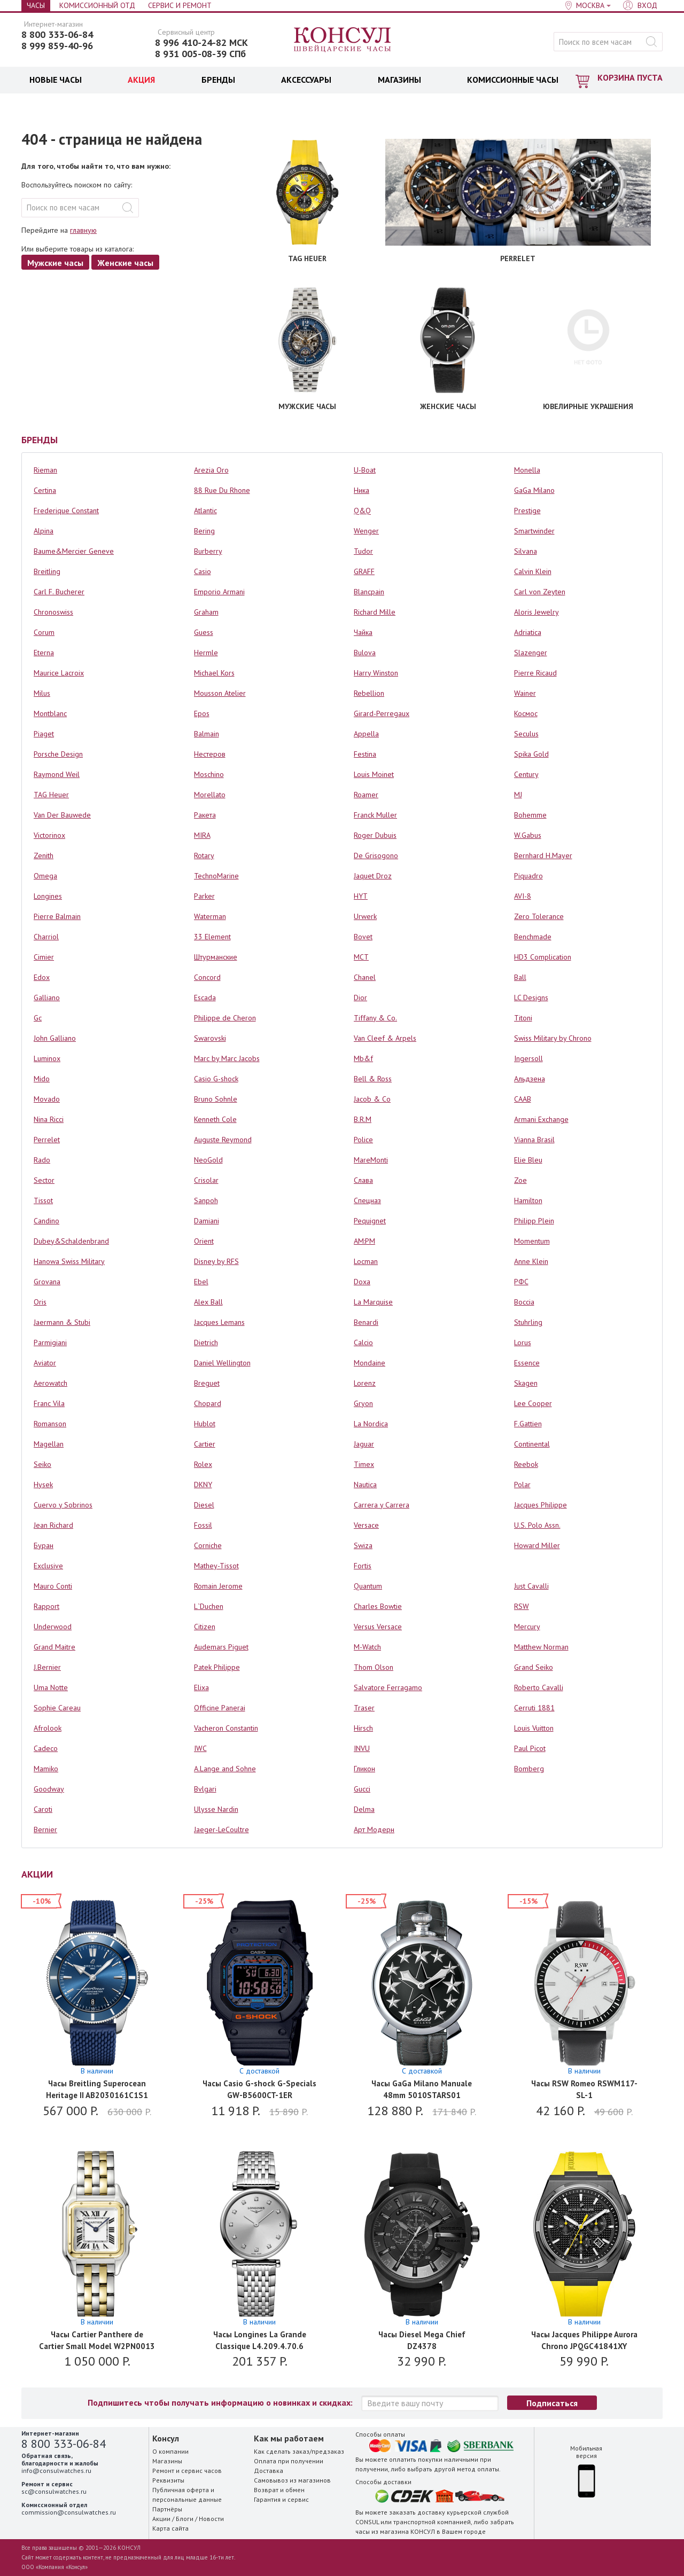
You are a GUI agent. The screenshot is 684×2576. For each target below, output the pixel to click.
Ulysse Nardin (216, 1809)
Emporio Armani (219, 591)
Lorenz (365, 1383)
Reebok (526, 1464)
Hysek (43, 1484)
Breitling (47, 571)
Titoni (523, 1018)
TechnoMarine (216, 876)
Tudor (363, 551)
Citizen (204, 1626)
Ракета (205, 815)
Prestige (527, 510)
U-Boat (365, 470)
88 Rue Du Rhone (222, 490)
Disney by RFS (216, 1261)
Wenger (366, 531)
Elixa (201, 1687)
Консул (343, 40)
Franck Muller (375, 815)
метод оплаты (478, 2469)
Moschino (209, 774)
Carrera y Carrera (381, 1505)
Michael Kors (214, 673)
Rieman (45, 470)
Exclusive (48, 1565)
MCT (361, 957)
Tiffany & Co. (375, 1018)
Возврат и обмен (279, 2490)
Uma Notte (51, 1687)
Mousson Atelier (220, 693)
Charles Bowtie (378, 1606)
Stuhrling (528, 1322)
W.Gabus (527, 835)
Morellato (210, 794)
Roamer (366, 794)
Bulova (365, 652)
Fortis (362, 1565)
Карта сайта (170, 2528)
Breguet (207, 1383)
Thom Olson (373, 1667)
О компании (170, 2451)
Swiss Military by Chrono (553, 1038)
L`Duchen (208, 1606)
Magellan (49, 1444)
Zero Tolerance (539, 916)
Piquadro (528, 876)
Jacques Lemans (219, 1322)
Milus (42, 693)
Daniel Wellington (222, 1363)
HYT (361, 896)
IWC (200, 1748)
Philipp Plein (534, 1221)
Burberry (208, 551)
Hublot (204, 1423)
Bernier (45, 1829)
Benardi (366, 1322)
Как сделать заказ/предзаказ (299, 2451)
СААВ (522, 1099)
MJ (518, 794)
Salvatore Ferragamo (388, 1687)
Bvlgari (205, 1789)
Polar (522, 1484)
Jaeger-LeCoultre (221, 1829)
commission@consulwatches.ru (68, 2512)
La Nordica (371, 1423)
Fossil (203, 1525)
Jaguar (364, 1444)
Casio (202, 571)
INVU (362, 1748)
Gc (38, 1018)
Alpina (43, 531)
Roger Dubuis (375, 835)
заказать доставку (417, 2512)
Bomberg (529, 1768)
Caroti (43, 1809)
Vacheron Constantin (226, 1728)
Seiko (42, 1464)
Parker (204, 896)
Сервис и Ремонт (180, 5)
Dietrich (206, 1342)
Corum (44, 632)
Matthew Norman (541, 1647)
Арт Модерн (374, 1829)
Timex (364, 1464)
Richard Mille (374, 612)
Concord (207, 977)
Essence (527, 1363)
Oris (40, 1302)
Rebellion (369, 693)
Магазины (167, 2461)
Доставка (268, 2471)
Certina (45, 490)
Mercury (527, 1626)
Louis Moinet (374, 774)
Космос (526, 713)
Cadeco (46, 1748)
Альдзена (529, 1078)
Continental (532, 1444)
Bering (204, 531)
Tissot (43, 1200)
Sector (44, 1180)
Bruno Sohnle (215, 1099)
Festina (365, 754)
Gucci (362, 1789)
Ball (520, 977)
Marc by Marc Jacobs (227, 1058)
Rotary (204, 855)
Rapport (46, 1606)
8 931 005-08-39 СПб (200, 54)
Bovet (363, 936)
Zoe (520, 1180)
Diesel (204, 1505)
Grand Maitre (54, 1647)
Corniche (208, 1545)
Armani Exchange (541, 1119)
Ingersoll (528, 1058)
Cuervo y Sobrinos (63, 1505)
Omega (45, 876)
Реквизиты (168, 2480)
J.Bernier (47, 1667)
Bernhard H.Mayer (543, 855)
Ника (361, 490)
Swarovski (210, 1038)
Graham (206, 612)
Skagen (526, 1383)
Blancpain (369, 591)
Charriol (46, 936)
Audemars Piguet (221, 1647)
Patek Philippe (217, 1667)
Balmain (206, 734)
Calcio (363, 1342)
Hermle (206, 652)
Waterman (210, 916)
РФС (521, 1281)
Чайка (363, 632)
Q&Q (362, 510)
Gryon (363, 1403)
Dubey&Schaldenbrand (71, 1241)
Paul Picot (530, 1748)
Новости (211, 2519)
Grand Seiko (533, 1667)
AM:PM (364, 1241)
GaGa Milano (534, 490)
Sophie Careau (57, 1708)
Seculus (526, 734)
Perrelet (47, 1139)
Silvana (525, 551)
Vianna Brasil (534, 1139)
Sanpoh (206, 1200)
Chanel (365, 977)
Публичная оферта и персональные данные (187, 2494)
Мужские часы (55, 262)
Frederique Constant (66, 510)
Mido (42, 1078)
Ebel (201, 1281)
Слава (363, 1180)
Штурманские (215, 957)
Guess (203, 632)
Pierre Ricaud (535, 673)
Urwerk (365, 916)
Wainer (525, 693)
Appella (366, 734)
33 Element (212, 936)
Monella (527, 470)
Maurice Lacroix (59, 673)
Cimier (44, 957)
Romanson (50, 1423)
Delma (364, 1809)
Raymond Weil (57, 774)
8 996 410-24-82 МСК (201, 43)
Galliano (47, 997)
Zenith (43, 855)
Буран (43, 1545)
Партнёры (167, 2509)
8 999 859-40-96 (57, 46)
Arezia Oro (211, 470)
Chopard (207, 1403)
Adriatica (527, 632)
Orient (204, 1241)
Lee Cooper (533, 1403)
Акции (161, 2519)
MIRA (202, 835)
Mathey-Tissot (216, 1565)
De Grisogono (376, 855)
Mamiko (46, 1768)
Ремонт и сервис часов (187, 2471)
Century (526, 774)
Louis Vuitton (534, 1728)
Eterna (44, 652)
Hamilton (528, 1200)
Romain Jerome (218, 1586)
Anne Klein (531, 1261)
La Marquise (373, 1302)
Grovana (47, 1281)
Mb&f (363, 1058)
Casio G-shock (216, 1078)
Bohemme (530, 815)
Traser (364, 1708)
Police (363, 1139)
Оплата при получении (288, 2461)
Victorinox (49, 835)
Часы (36, 5)
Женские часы (125, 262)
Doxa (362, 1281)
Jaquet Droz (373, 876)
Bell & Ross (373, 1078)
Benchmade (532, 936)
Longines (48, 896)
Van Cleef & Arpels (385, 1038)
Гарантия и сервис (281, 2499)
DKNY (203, 1484)
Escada (205, 997)
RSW (521, 1606)
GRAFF (364, 571)
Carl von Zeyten (539, 591)
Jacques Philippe (540, 1505)
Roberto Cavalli (538, 1687)
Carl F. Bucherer (59, 591)
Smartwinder (534, 531)
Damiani (206, 1221)
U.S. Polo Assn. (537, 1525)
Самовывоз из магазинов (292, 2480)
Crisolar (206, 1180)
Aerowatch (50, 1383)
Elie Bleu (528, 1160)
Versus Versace (378, 1626)
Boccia (524, 1302)
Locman (366, 1261)
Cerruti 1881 (534, 1708)
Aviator (45, 1363)
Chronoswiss (53, 612)
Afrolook (47, 1728)
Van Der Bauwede (62, 815)
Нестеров (210, 754)
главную (83, 230)
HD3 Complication (542, 957)
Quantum (368, 1586)
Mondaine (369, 1363)
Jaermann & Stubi (62, 1322)
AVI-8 (522, 896)
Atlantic (205, 510)
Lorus (522, 1342)
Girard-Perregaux (381, 713)
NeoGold (208, 1160)
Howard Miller (537, 1545)
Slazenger (530, 652)
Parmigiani (50, 1342)
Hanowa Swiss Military (69, 1261)
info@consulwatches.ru (56, 2471)
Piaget (44, 734)
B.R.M (362, 1119)
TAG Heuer (51, 794)
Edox (42, 977)
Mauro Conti (53, 1586)
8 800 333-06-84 (57, 35)
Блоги (184, 2519)
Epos (201, 713)
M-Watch (367, 1647)
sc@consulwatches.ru (54, 2491)
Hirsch (363, 1728)
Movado (47, 1099)
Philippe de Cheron (225, 1018)
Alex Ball (208, 1302)
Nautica (365, 1484)
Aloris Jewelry (536, 612)
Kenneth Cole (215, 1119)
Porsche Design (58, 754)
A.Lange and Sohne (225, 1768)
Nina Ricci (49, 1119)
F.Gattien (528, 1423)
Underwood (53, 1626)
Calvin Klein (532, 571)
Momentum (532, 1241)
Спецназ (367, 1200)
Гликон (364, 1768)
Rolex (203, 1464)
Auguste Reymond (223, 1139)
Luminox (47, 1058)
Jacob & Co (372, 1099)
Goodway (49, 1789)
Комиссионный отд (97, 5)
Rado (42, 1160)
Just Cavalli (531, 1586)
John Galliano (55, 1038)
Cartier (204, 1444)
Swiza (363, 1545)
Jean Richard (53, 1525)
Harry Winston (376, 673)
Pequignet (370, 1221)
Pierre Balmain (57, 916)
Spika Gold (531, 754)
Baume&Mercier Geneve (74, 551)
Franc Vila (49, 1403)
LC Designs (531, 997)
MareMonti (371, 1160)
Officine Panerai (219, 1708)
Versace (366, 1525)
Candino (46, 1221)
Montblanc (50, 713)
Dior (360, 997)
